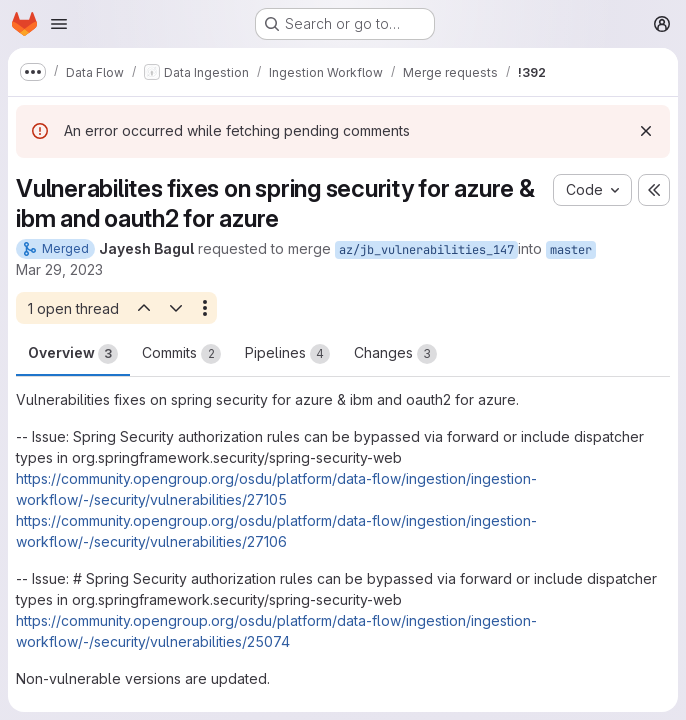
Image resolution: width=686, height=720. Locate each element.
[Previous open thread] (143, 308)
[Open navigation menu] (59, 24)
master (571, 250)
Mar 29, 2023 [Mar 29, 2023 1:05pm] (59, 269)
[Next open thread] (176, 308)
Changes (395, 354)
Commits (181, 354)
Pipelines (287, 354)
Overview (73, 354)
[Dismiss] (646, 131)
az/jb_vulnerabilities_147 (426, 250)
